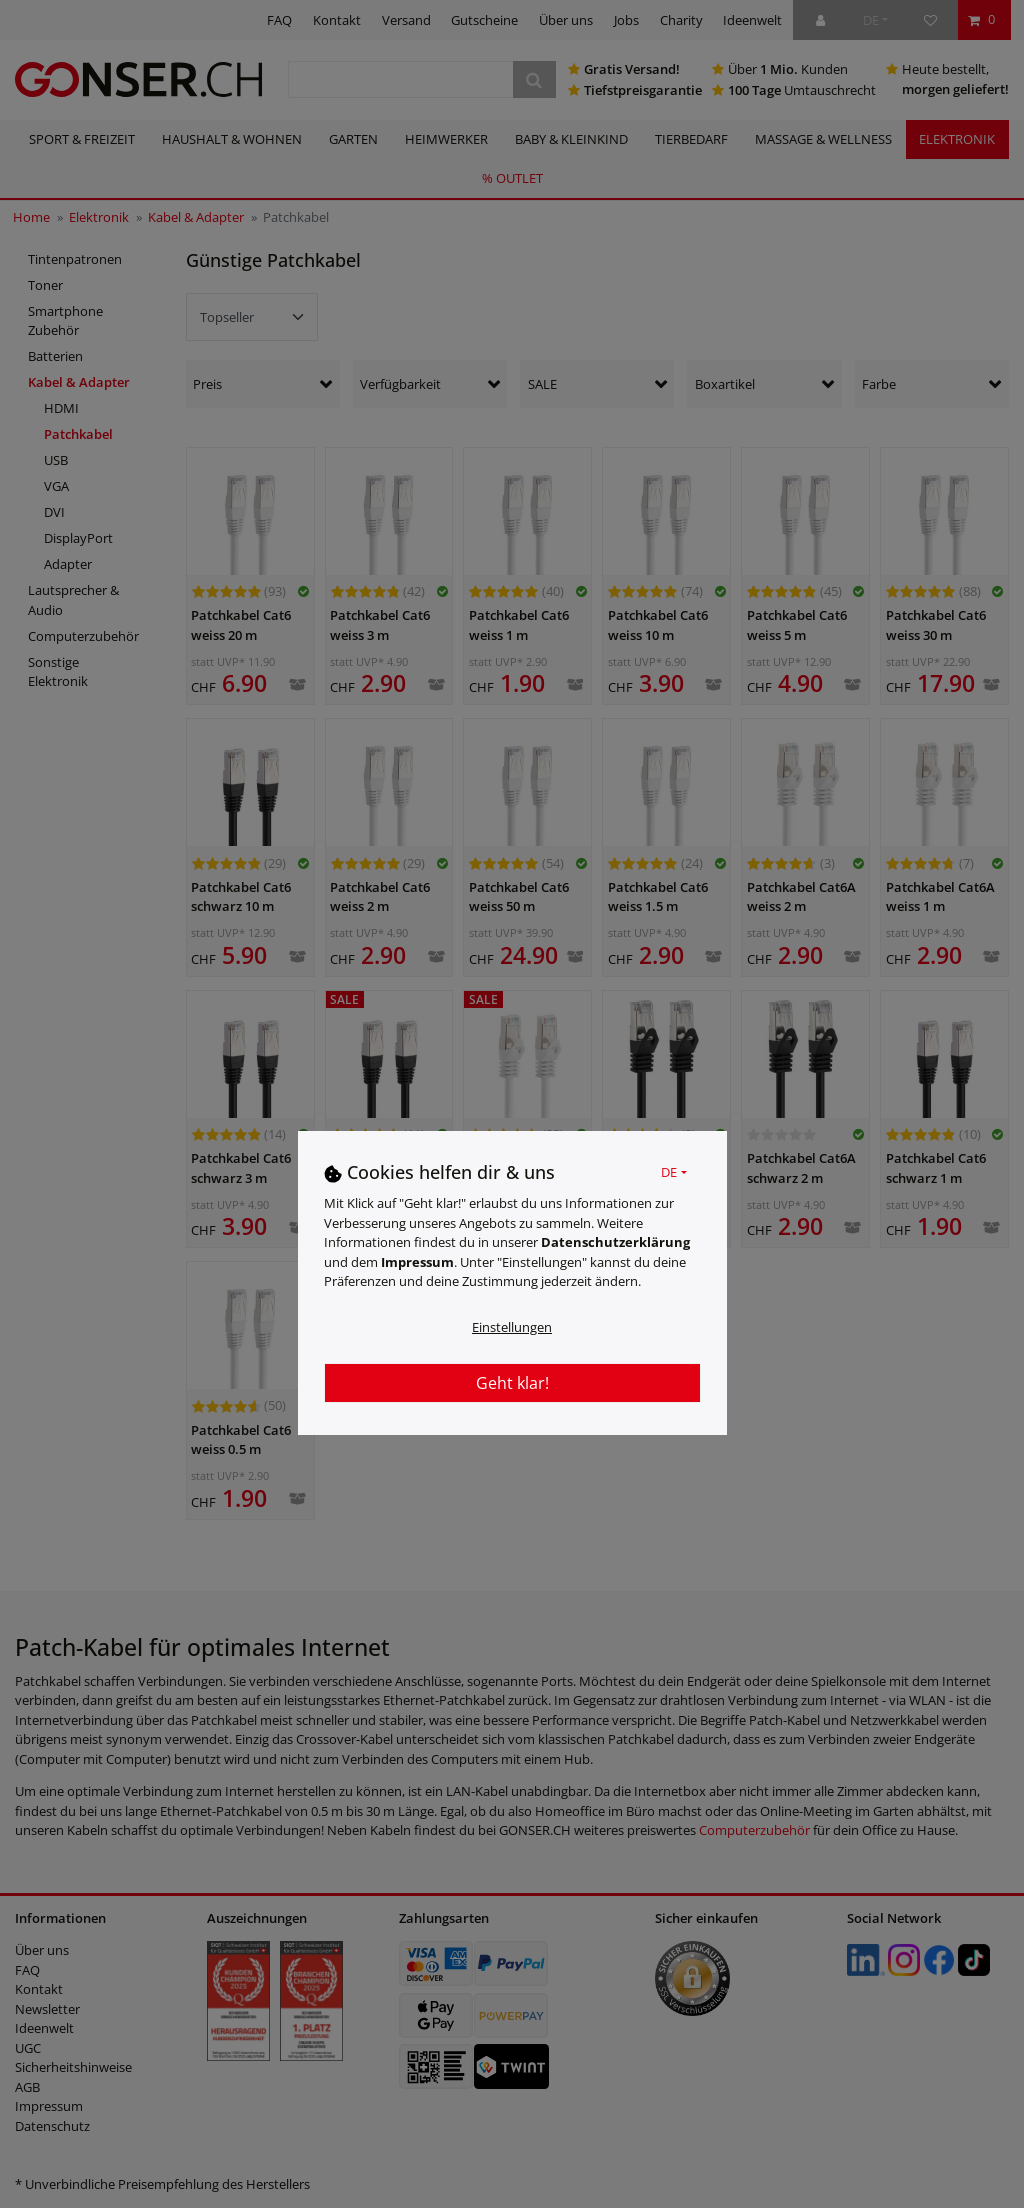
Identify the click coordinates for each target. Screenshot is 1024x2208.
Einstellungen (512, 1327)
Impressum (417, 1262)
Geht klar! (512, 1383)
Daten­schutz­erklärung (615, 1242)
